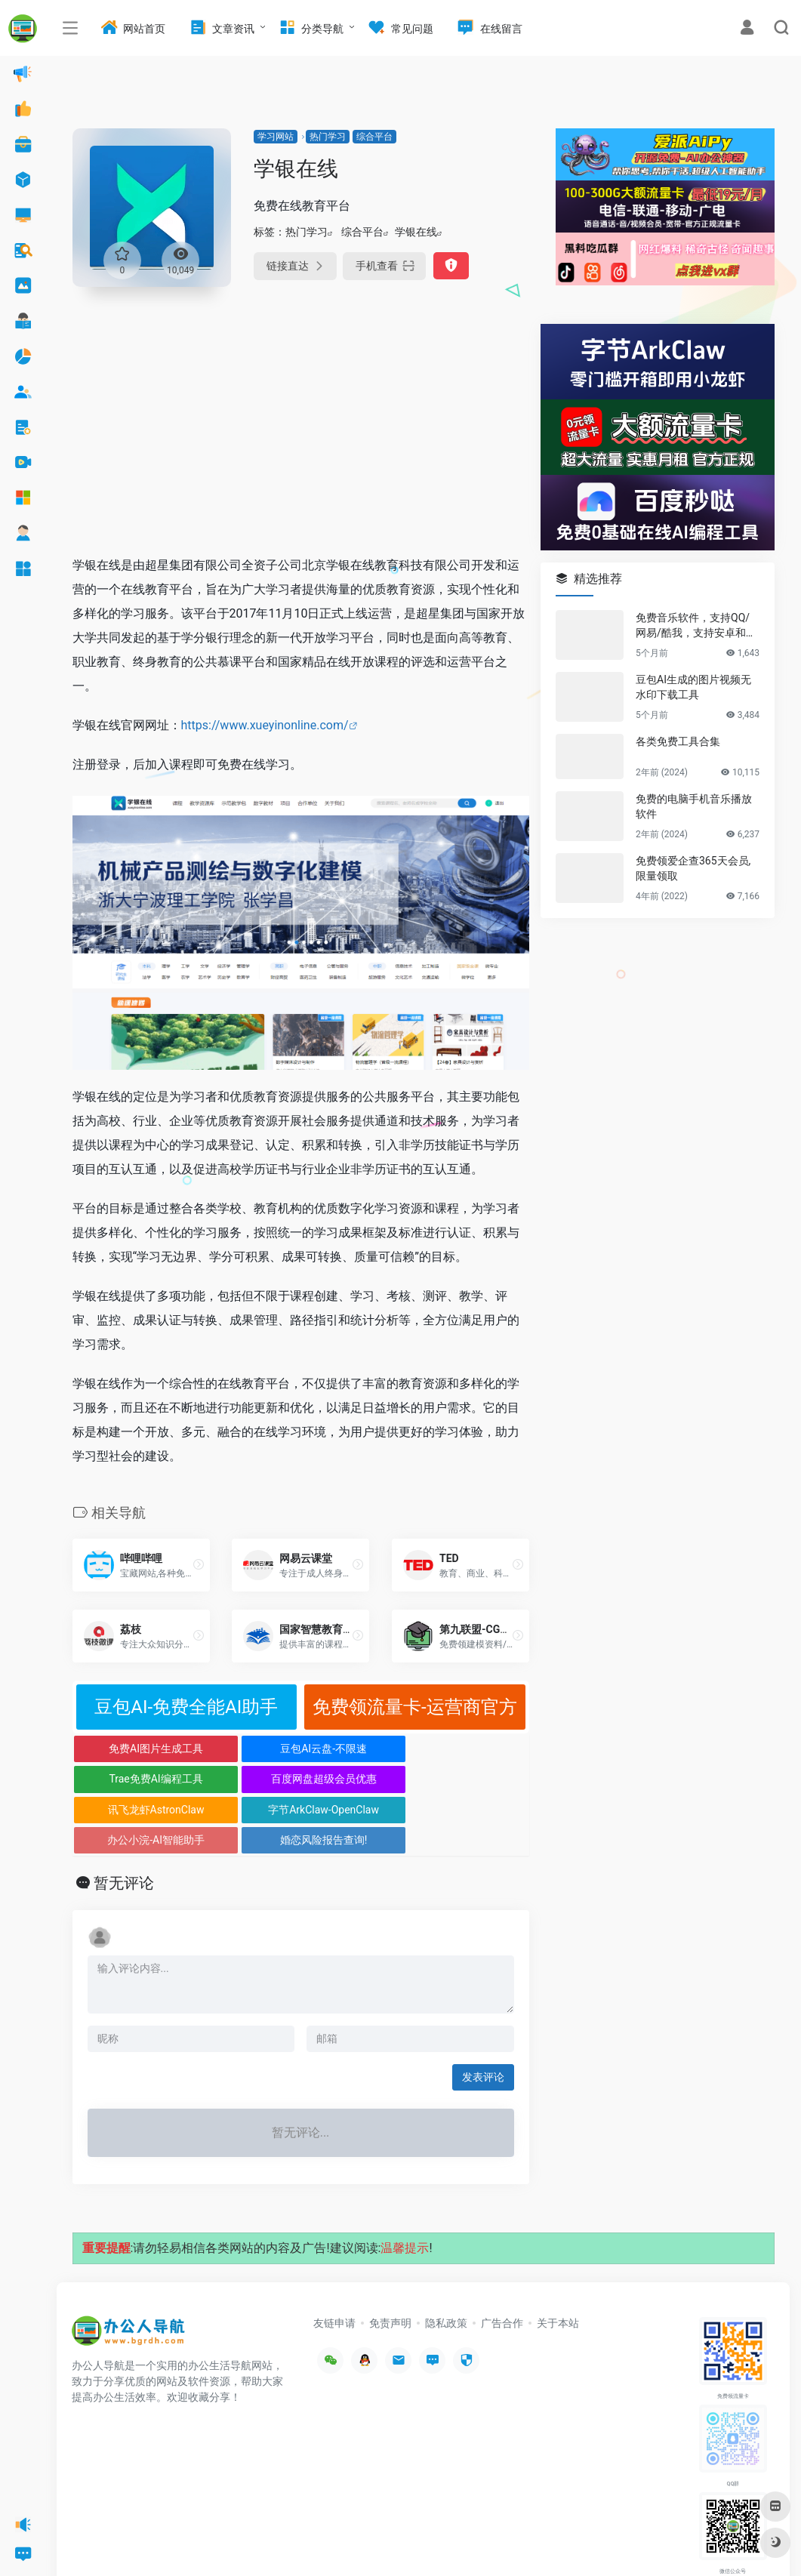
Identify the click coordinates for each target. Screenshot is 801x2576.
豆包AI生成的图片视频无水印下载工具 (693, 687)
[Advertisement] (300, 429)
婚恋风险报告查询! (472, 1779)
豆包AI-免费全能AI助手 (186, 1707)
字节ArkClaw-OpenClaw (244, 1782)
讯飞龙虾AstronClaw (129, 1779)
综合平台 (374, 136)
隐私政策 (446, 2262)
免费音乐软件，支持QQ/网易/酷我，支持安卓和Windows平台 (697, 626)
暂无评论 (124, 1822)
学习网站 (275, 136)
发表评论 (483, 2016)
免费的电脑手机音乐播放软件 (694, 806)
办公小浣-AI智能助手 (357, 1779)
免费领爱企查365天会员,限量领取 (693, 868)
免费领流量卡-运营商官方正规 (415, 1713)
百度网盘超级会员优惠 (472, 1748)
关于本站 (558, 2262)
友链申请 (334, 2262)
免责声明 (390, 2262)
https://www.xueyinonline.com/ (265, 725)
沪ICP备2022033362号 (261, 2542)
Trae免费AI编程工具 (357, 1748)
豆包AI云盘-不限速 (243, 1748)
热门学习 (328, 136)
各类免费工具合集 (678, 741)
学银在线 (416, 232)
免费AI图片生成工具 (129, 1748)
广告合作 (502, 2262)
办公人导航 (190, 2542)
